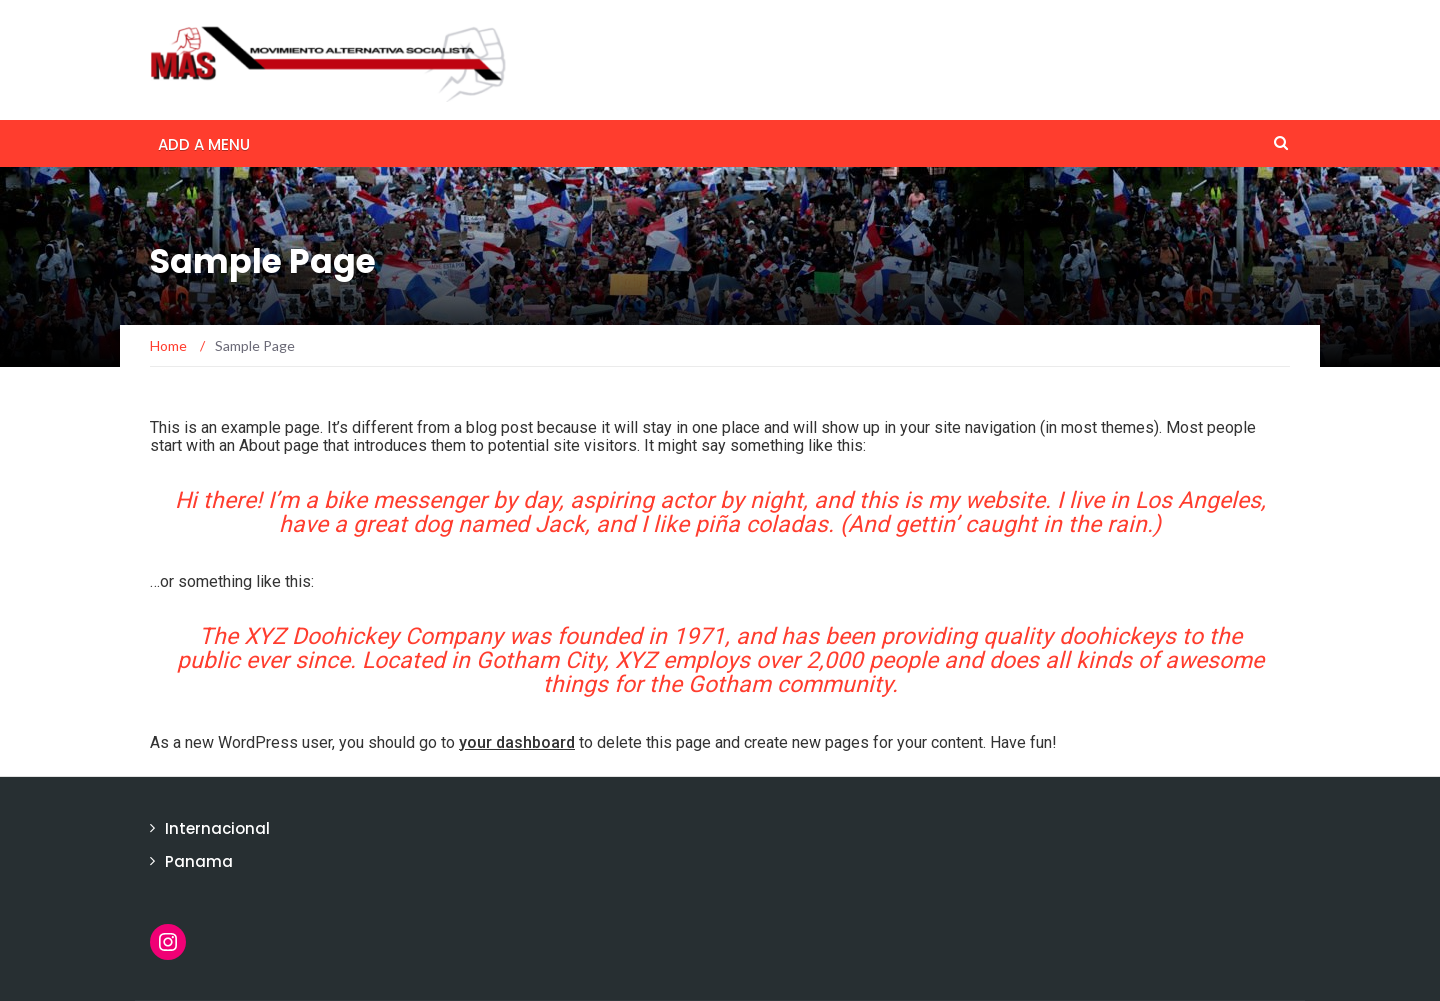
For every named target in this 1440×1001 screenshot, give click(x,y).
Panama (199, 861)
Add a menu (204, 144)
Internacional (217, 828)
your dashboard (517, 742)
